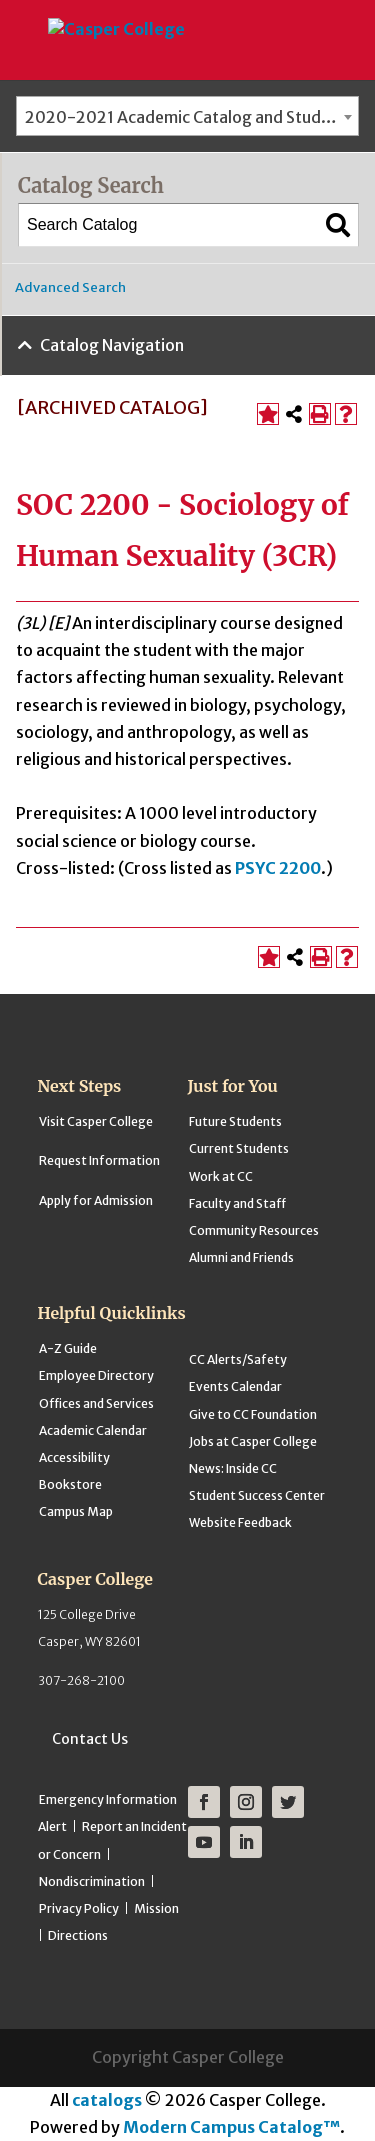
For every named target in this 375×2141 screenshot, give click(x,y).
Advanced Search (70, 287)
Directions (78, 1935)
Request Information (99, 1160)
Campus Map (76, 1511)
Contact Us (90, 1739)
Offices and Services (96, 1403)
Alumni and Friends (241, 1257)
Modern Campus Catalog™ (231, 2127)
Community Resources (254, 1230)
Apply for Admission (96, 1200)
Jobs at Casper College (253, 1441)
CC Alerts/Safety (238, 1359)
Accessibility (74, 1457)
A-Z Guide (68, 1348)
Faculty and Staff (237, 1203)
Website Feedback (240, 1522)
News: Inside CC (233, 1468)
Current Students (239, 1148)
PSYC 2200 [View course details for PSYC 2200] (278, 868)
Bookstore (70, 1484)
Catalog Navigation (112, 345)
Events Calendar (235, 1386)
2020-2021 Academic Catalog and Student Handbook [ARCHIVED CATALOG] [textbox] (191, 117)
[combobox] (187, 116)
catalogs (107, 2100)
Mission (156, 1908)
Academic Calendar (93, 1430)
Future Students (235, 1121)
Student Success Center (257, 1495)
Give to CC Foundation (253, 1414)
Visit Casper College (96, 1121)
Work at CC (221, 1176)
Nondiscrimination (92, 1881)
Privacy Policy (79, 1908)
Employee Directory (96, 1375)
